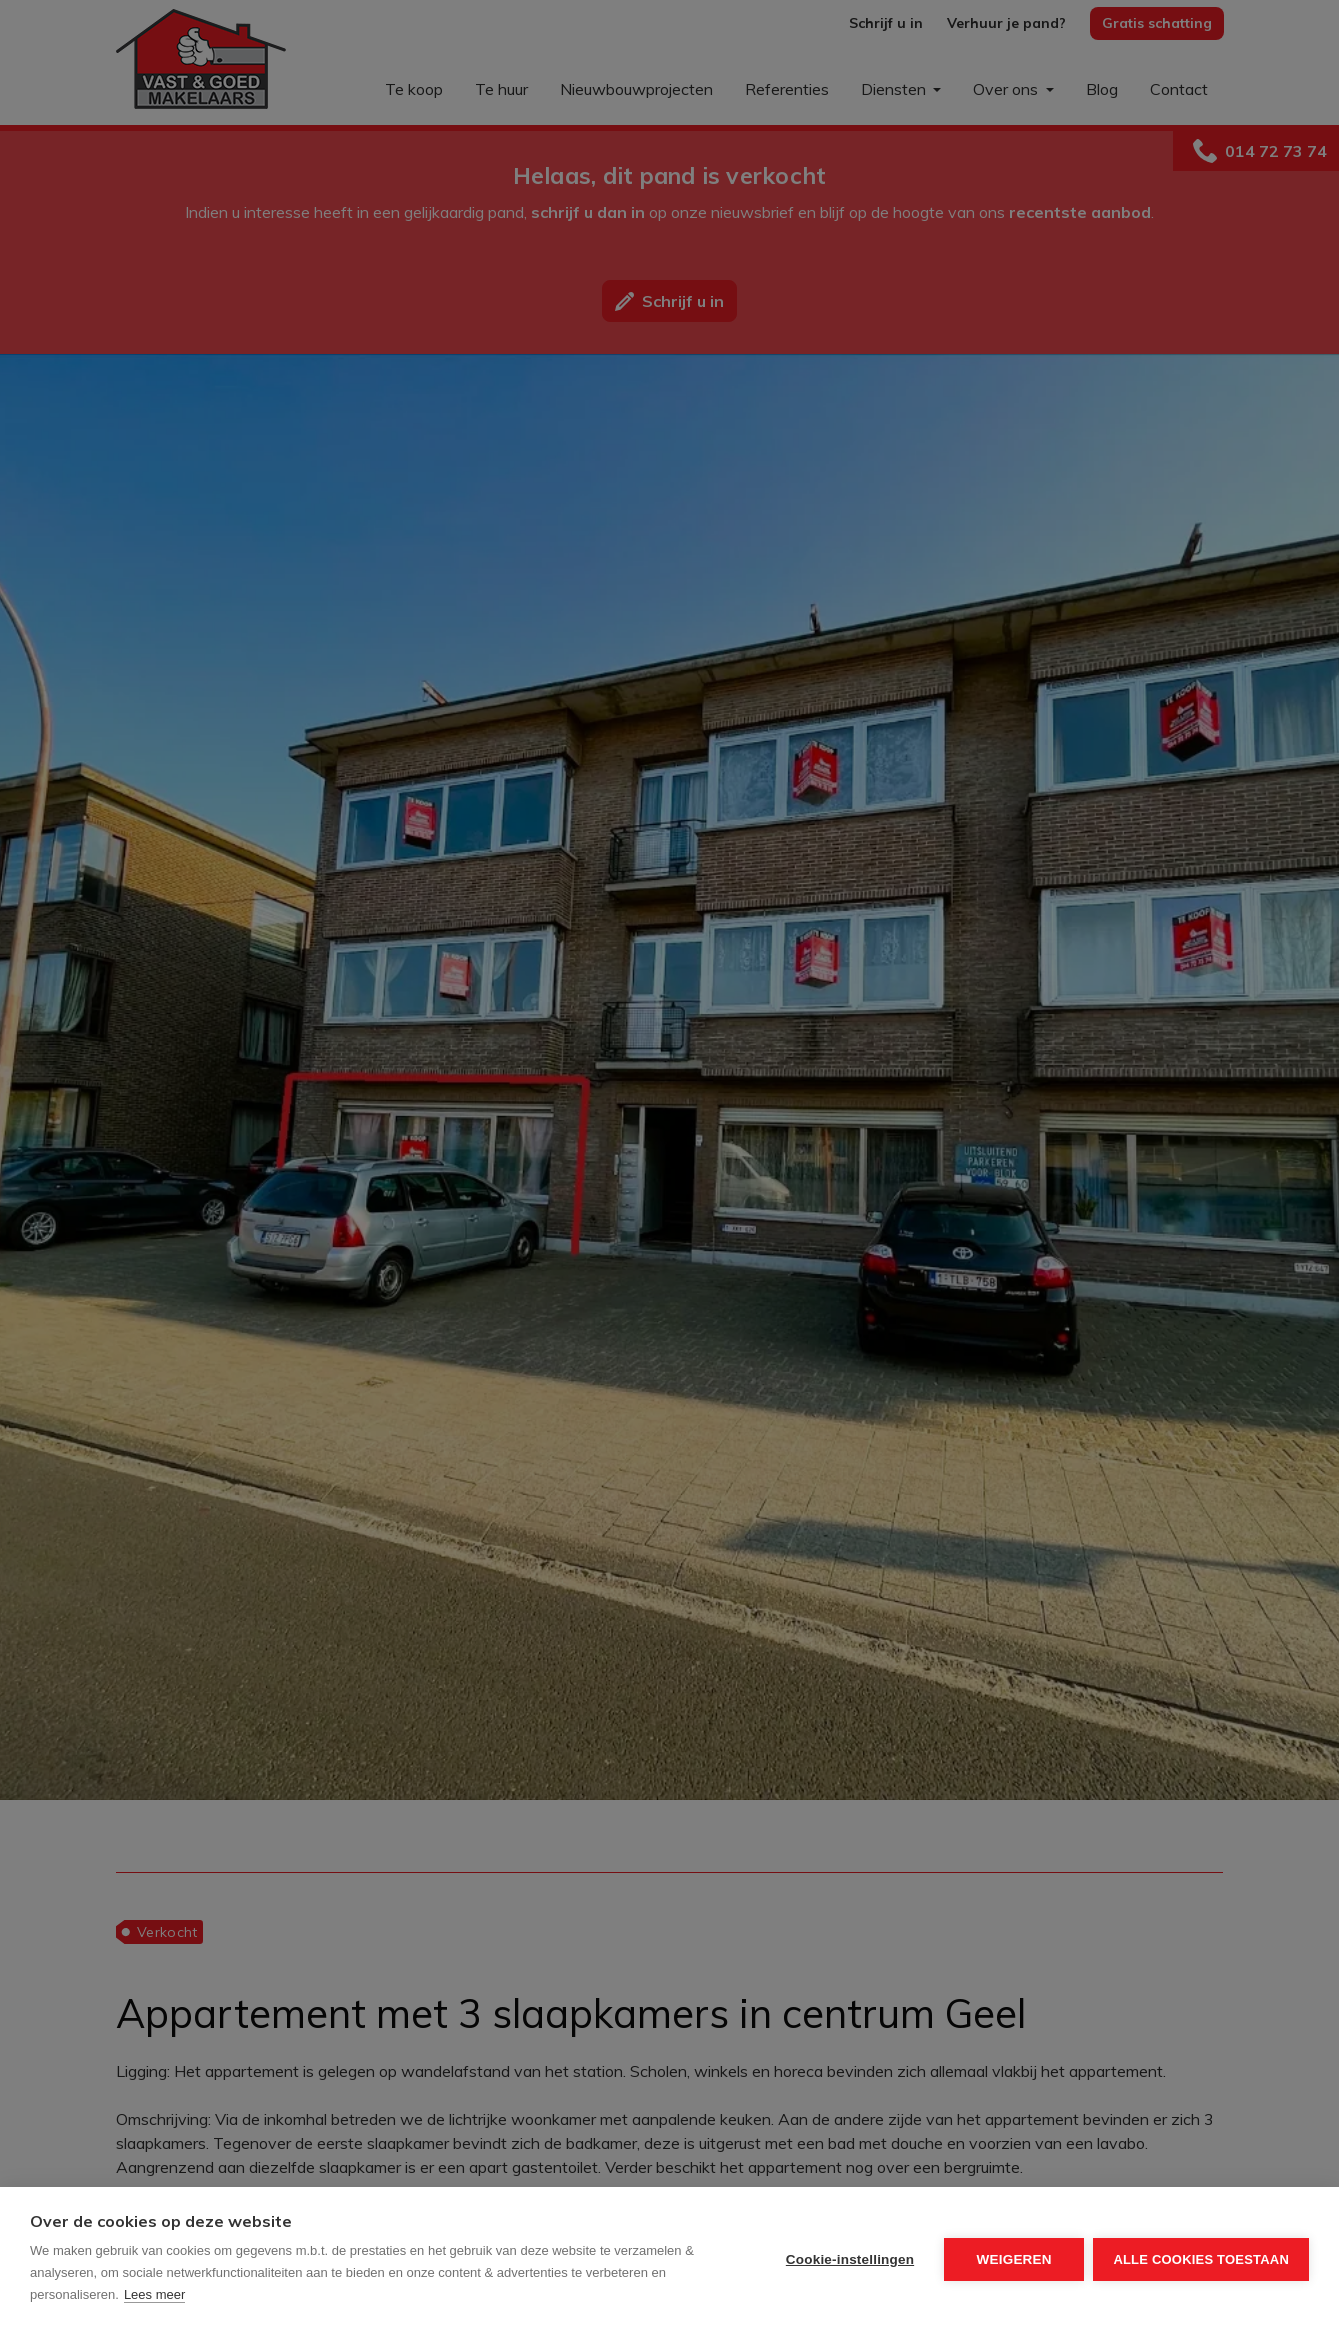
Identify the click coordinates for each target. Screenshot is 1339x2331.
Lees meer (154, 2294)
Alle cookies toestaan (1201, 2259)
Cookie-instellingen (849, 2259)
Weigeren (1013, 2259)
